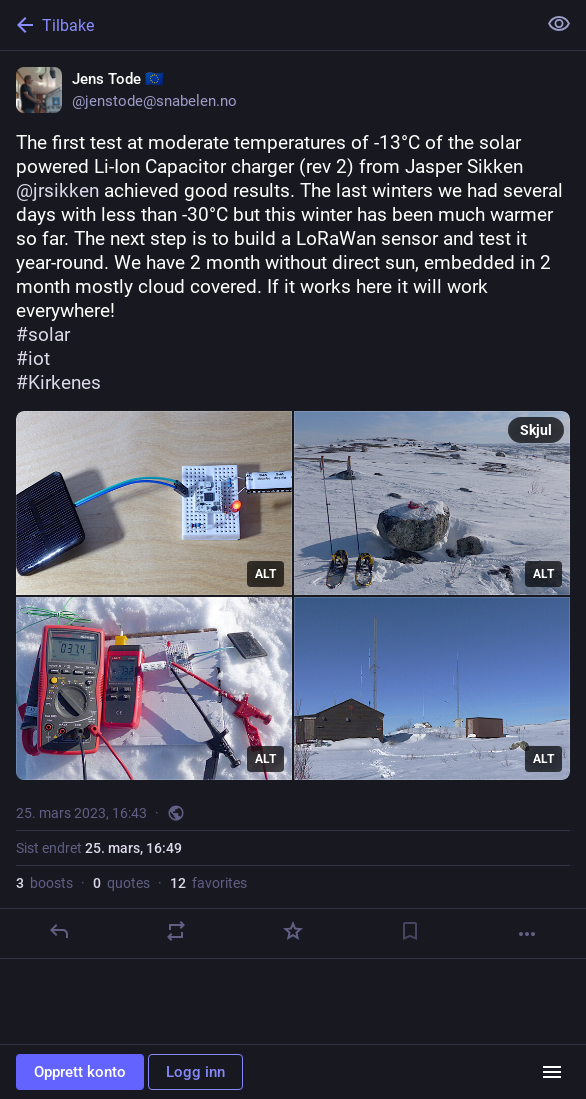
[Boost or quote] (176, 931)
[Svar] (59, 931)
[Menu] (552, 1072)
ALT (265, 574)
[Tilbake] (266, 25)
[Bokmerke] (410, 931)
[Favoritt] (293, 931)
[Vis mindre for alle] (559, 24)
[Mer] (527, 934)
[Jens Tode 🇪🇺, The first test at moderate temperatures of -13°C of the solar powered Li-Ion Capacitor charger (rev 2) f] (293, 505)
